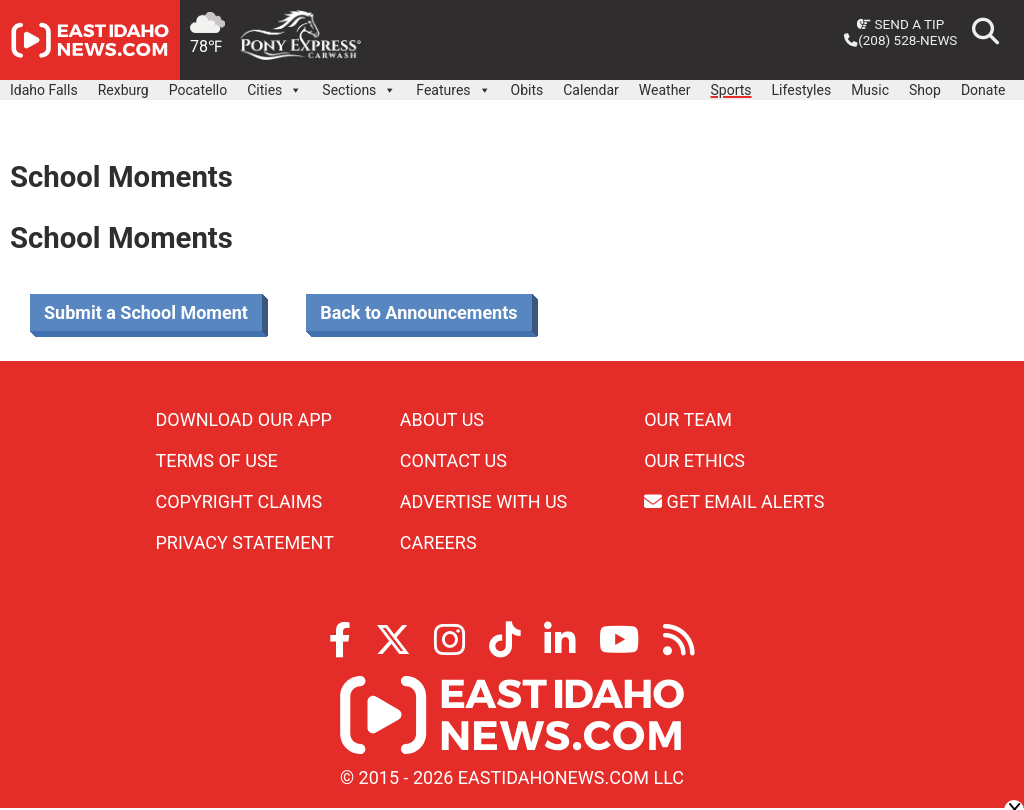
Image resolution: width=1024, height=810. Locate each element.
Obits (527, 90)
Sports (731, 90)
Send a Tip (900, 24)
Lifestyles (802, 90)
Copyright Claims (239, 501)
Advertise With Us (483, 501)
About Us (442, 419)
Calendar (591, 90)
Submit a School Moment (146, 312)
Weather (665, 90)
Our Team (688, 419)
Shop (925, 90)
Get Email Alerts (734, 501)
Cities (274, 85)
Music (870, 90)
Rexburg (123, 90)
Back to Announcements (418, 312)
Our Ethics (694, 460)
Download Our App (244, 419)
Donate (983, 90)
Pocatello (198, 90)
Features (453, 85)
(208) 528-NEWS (900, 40)
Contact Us (453, 460)
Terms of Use (217, 460)
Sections (359, 85)
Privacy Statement (245, 542)
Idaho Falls (44, 90)
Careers (438, 542)
